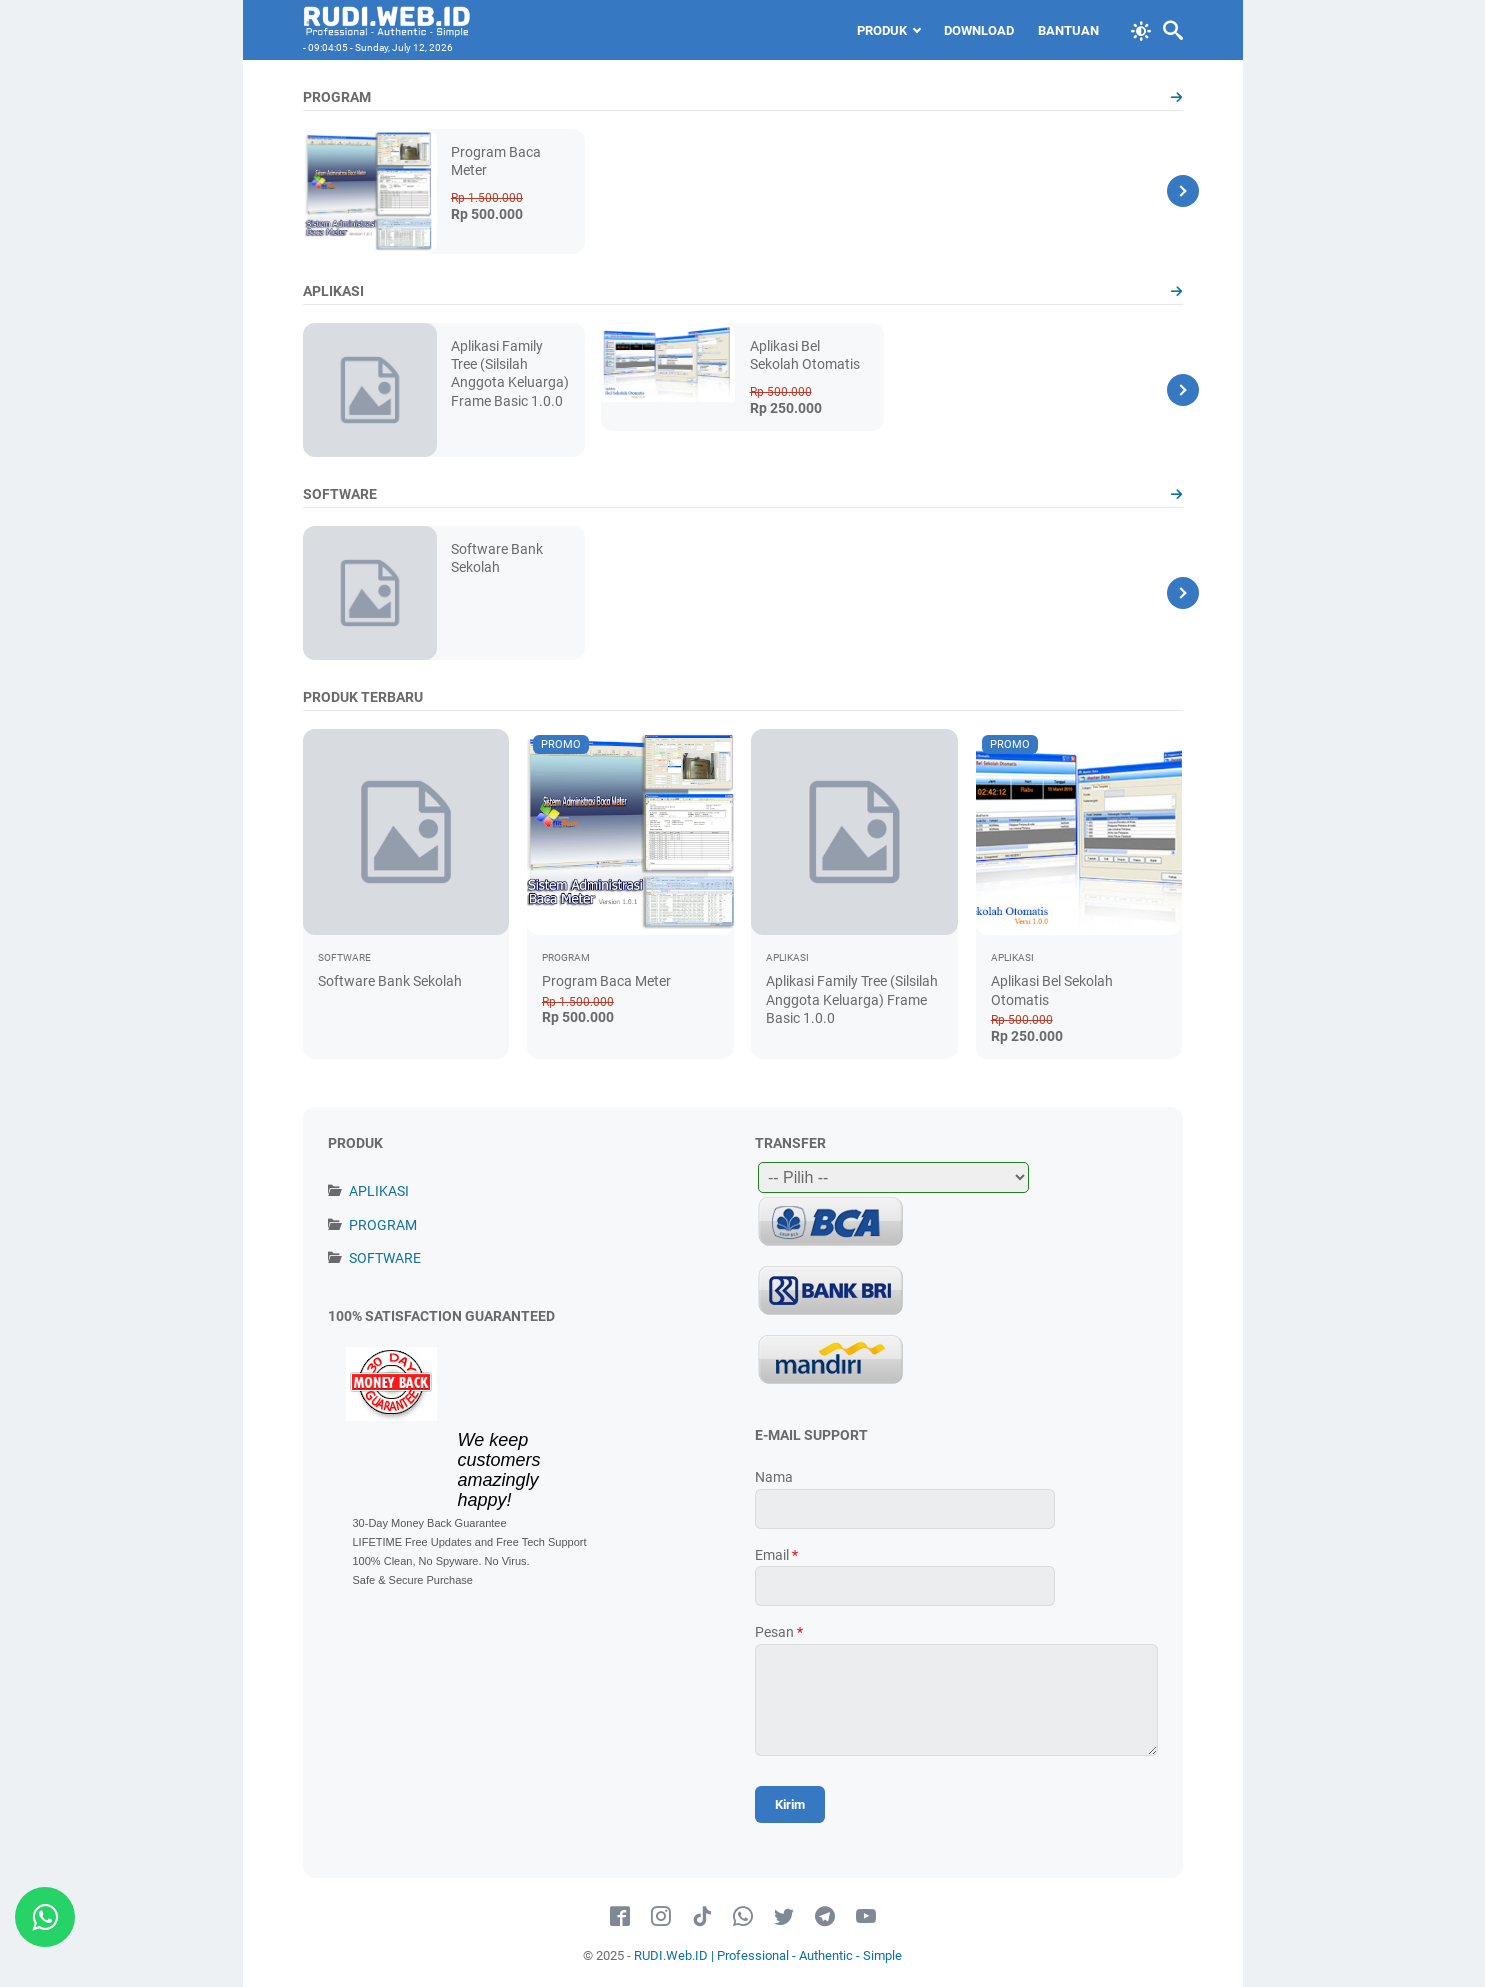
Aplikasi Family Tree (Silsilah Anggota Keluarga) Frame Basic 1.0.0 (852, 999)
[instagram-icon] (661, 1917)
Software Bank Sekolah (390, 981)
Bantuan (1068, 30)
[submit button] (790, 1804)
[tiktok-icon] (702, 1917)
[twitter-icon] (784, 1917)
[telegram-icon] (825, 1917)
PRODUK (882, 30)
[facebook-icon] (620, 1917)
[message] (956, 1700)
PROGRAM (383, 1225)
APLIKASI (379, 1191)
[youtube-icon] (866, 1917)
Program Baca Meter (606, 981)
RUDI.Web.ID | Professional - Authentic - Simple (768, 1955)
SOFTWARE (385, 1258)
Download (979, 30)
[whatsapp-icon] (743, 1917)
